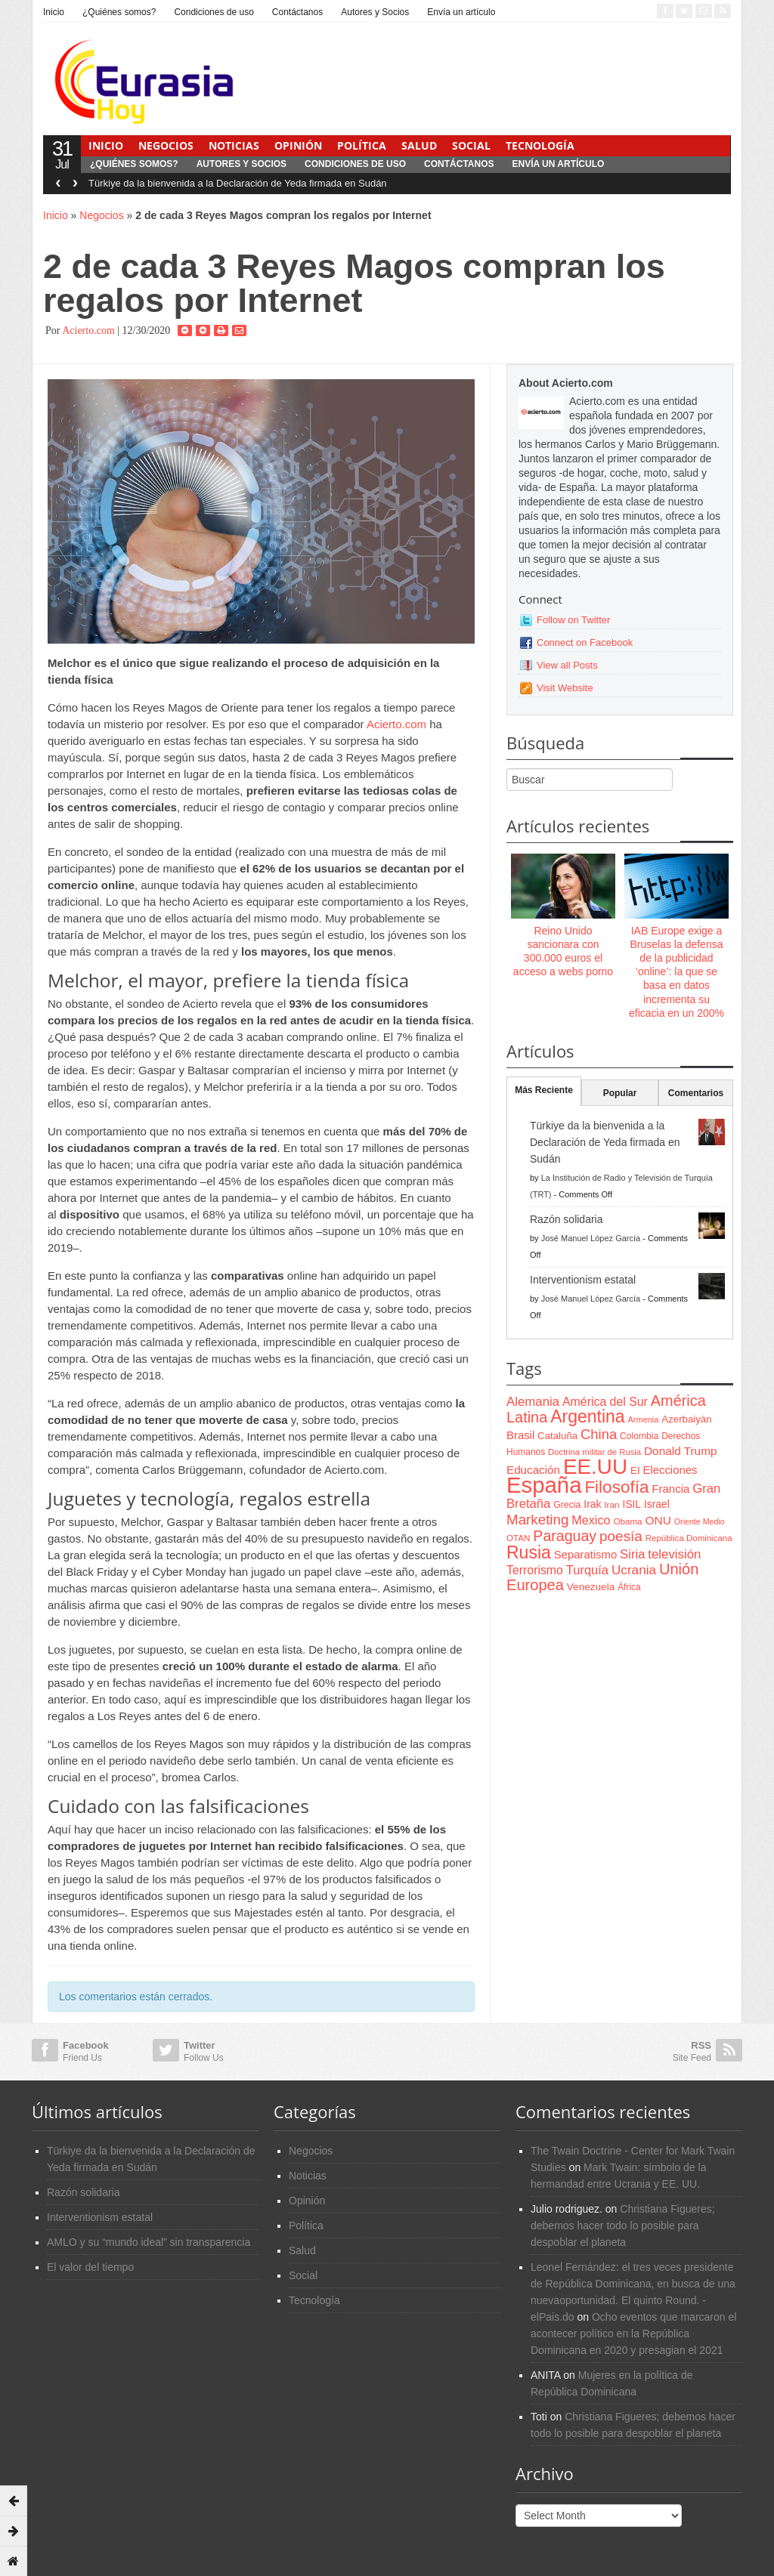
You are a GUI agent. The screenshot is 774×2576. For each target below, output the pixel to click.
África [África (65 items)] (629, 1587)
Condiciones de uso (213, 12)
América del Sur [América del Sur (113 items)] (605, 1401)
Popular (620, 1093)
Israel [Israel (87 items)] (657, 1504)
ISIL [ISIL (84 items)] (632, 1504)
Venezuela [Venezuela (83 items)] (591, 1586)
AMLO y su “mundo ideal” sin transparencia (148, 2242)
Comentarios (695, 1093)
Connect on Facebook (585, 642)
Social (471, 145)
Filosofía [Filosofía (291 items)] (616, 1487)
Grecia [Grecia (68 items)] (566, 1505)
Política (361, 145)
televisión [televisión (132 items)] (674, 1554)
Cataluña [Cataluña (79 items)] (557, 1435)
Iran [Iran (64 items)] (611, 1505)
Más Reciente (544, 1090)
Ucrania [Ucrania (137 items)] (633, 1569)
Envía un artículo (461, 12)
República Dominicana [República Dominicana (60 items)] (689, 1538)
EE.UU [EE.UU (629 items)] (595, 1466)
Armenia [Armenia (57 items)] (643, 1419)
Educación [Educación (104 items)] (533, 1469)
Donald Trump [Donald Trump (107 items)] (680, 1450)
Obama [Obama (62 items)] (627, 1521)
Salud (419, 145)
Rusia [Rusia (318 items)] (528, 1552)
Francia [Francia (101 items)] (670, 1488)
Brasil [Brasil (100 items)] (520, 1435)
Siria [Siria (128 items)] (632, 1554)
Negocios (166, 145)
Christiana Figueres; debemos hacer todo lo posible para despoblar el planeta (623, 2225)
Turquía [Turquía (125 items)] (587, 1570)
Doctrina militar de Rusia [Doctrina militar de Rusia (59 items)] (594, 1451)
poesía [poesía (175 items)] (620, 1536)
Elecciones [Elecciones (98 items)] (670, 1470)
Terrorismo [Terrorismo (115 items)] (534, 1570)
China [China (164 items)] (598, 1434)
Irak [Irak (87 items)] (592, 1504)
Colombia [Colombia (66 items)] (639, 1436)
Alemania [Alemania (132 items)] (532, 1402)
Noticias (234, 145)
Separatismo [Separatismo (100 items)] (586, 1555)
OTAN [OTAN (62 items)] (518, 1538)
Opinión (298, 145)
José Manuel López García (590, 1238)
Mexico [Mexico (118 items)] (590, 1520)
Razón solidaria (566, 1219)
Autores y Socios (375, 12)
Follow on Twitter (573, 619)
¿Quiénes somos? (119, 12)
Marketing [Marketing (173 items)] (537, 1519)
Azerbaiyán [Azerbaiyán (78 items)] (686, 1419)
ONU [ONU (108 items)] (657, 1520)
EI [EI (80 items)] (635, 1470)
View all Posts (567, 665)
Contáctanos (297, 12)
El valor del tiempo (90, 2267)
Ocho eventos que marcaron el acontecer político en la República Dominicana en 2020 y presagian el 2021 (633, 2333)
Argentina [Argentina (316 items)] (587, 1416)
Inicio (53, 12)
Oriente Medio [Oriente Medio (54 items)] (699, 1521)
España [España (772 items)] (543, 1484)
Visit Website (565, 687)
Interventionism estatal (583, 1280)
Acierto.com (88, 330)
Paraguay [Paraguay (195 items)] (564, 1535)
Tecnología (540, 145)
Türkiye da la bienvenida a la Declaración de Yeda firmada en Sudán (237, 183)
